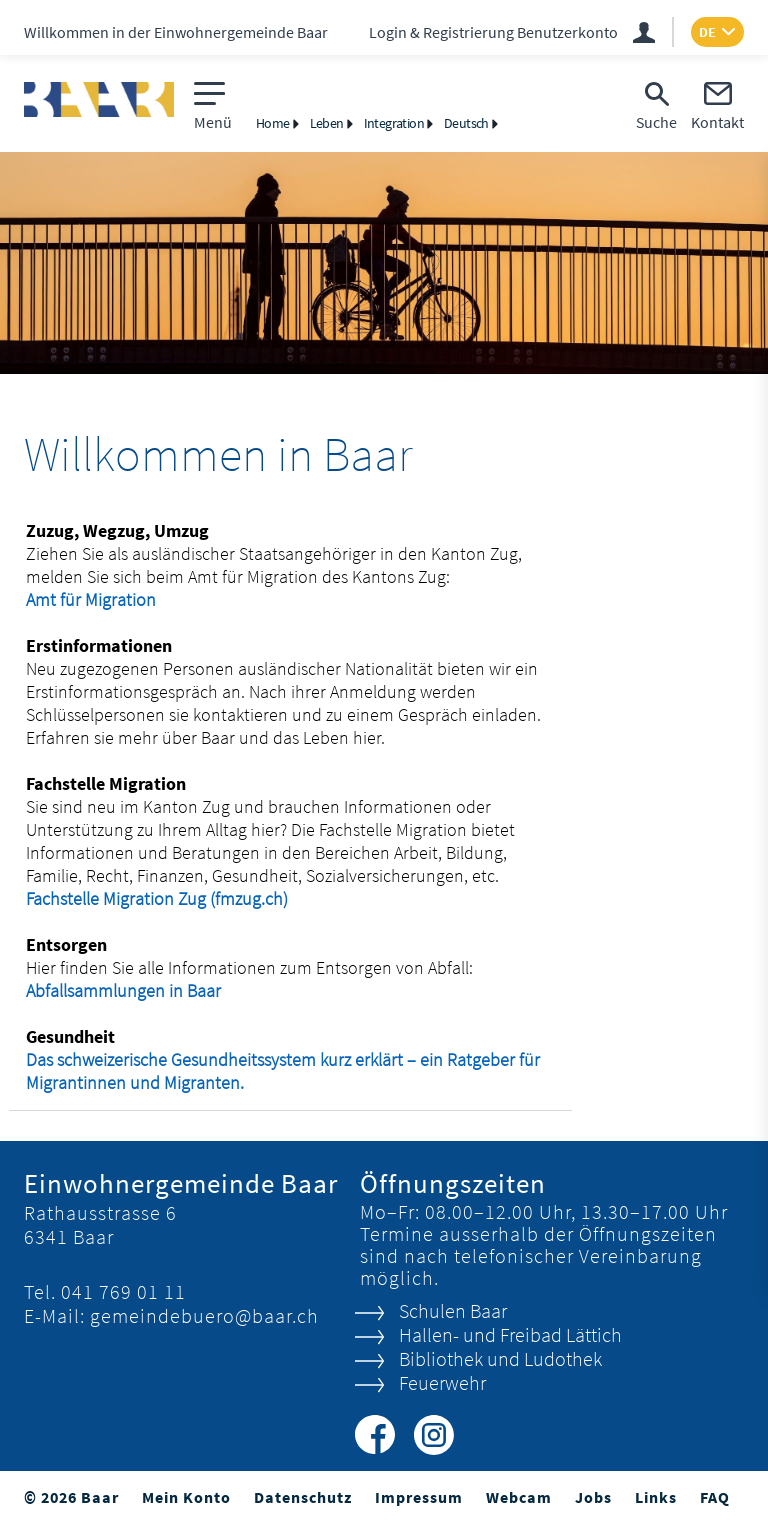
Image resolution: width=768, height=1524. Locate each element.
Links (656, 1497)
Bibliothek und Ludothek (500, 1358)
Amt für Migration (104, 599)
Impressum (419, 1497)
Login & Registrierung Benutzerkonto (493, 32)
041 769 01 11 (123, 1291)
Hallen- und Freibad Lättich (510, 1334)
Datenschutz (303, 1497)
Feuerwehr (442, 1382)
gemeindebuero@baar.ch (204, 1315)
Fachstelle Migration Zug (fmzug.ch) (170, 898)
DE (707, 32)
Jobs (593, 1497)
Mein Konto (186, 1497)
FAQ (715, 1497)
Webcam (519, 1497)
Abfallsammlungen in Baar (123, 990)
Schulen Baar (453, 1310)
